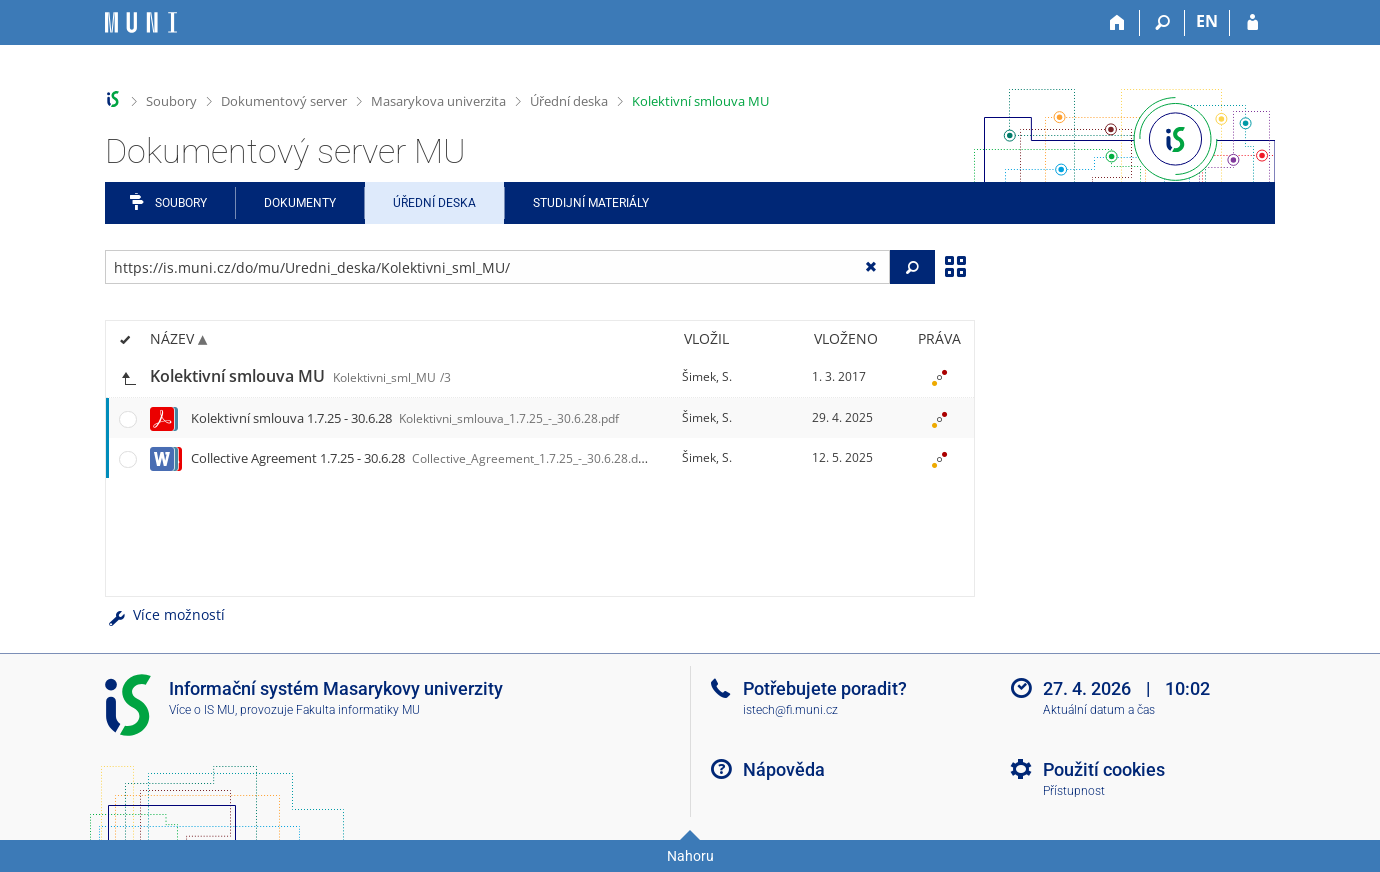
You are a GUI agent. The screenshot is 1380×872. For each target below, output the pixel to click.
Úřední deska (569, 101)
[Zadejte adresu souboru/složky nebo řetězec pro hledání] (497, 267)
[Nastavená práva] (939, 377)
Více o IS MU (202, 710)
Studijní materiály (591, 203)
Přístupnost (1074, 791)
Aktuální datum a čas (1099, 710)
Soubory (171, 101)
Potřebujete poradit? (825, 688)
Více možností (165, 614)
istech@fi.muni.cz (790, 710)
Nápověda (784, 769)
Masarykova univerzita (438, 101)
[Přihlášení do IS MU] (1252, 23)
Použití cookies (1104, 769)
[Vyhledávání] (1162, 23)
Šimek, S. (707, 376)
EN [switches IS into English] (1207, 21)
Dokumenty (300, 203)
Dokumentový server (284, 101)
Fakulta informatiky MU (358, 710)
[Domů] (1117, 23)
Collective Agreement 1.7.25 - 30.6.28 (424, 458)
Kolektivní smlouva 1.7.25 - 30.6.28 (405, 418)
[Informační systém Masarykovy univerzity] (141, 22)
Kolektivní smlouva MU (700, 101)
